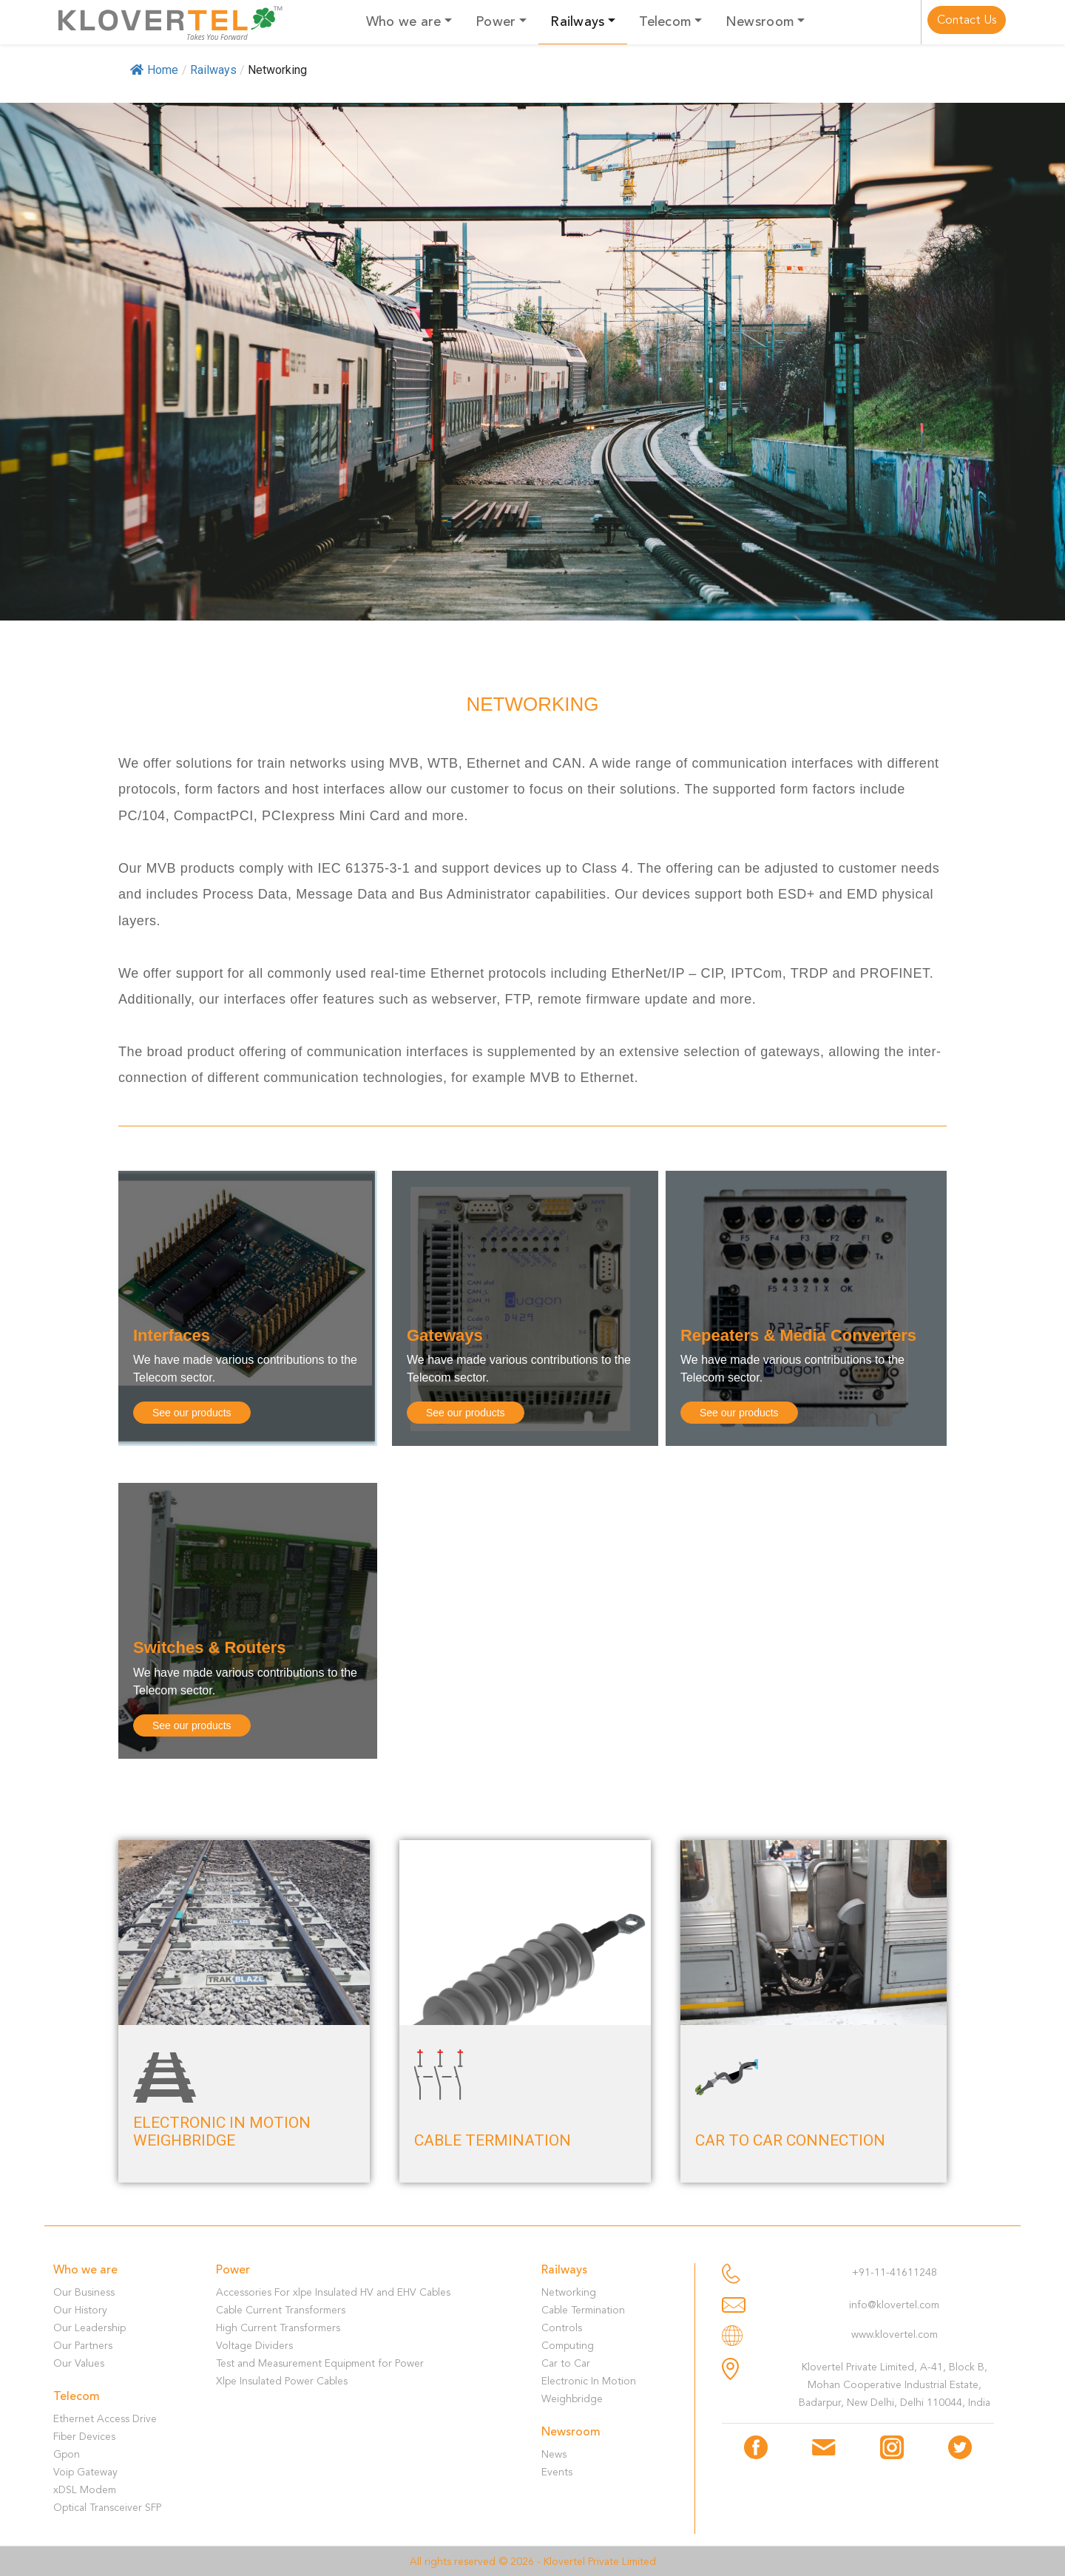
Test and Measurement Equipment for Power (320, 2363)
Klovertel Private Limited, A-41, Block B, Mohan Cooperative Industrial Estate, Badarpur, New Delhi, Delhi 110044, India (894, 2384)
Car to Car (565, 2363)
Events (556, 2472)
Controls (561, 2328)
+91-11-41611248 (894, 2272)
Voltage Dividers (254, 2345)
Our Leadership (89, 2328)
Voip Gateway (85, 2472)
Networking (568, 2292)
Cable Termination (583, 2310)
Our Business (84, 2292)
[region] (532, 362)
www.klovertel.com (894, 2334)
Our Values (78, 2363)
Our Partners (82, 2345)
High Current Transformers (278, 2328)
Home (154, 70)
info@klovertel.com (894, 2305)
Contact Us (966, 20)
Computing (567, 2345)
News (554, 2454)
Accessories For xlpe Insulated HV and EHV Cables (333, 2292)
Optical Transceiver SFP (107, 2507)
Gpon (66, 2454)
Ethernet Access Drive (105, 2419)
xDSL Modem (84, 2490)
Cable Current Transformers (280, 2310)
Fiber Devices (84, 2436)
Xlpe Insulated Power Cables (282, 2381)
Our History (80, 2310)
